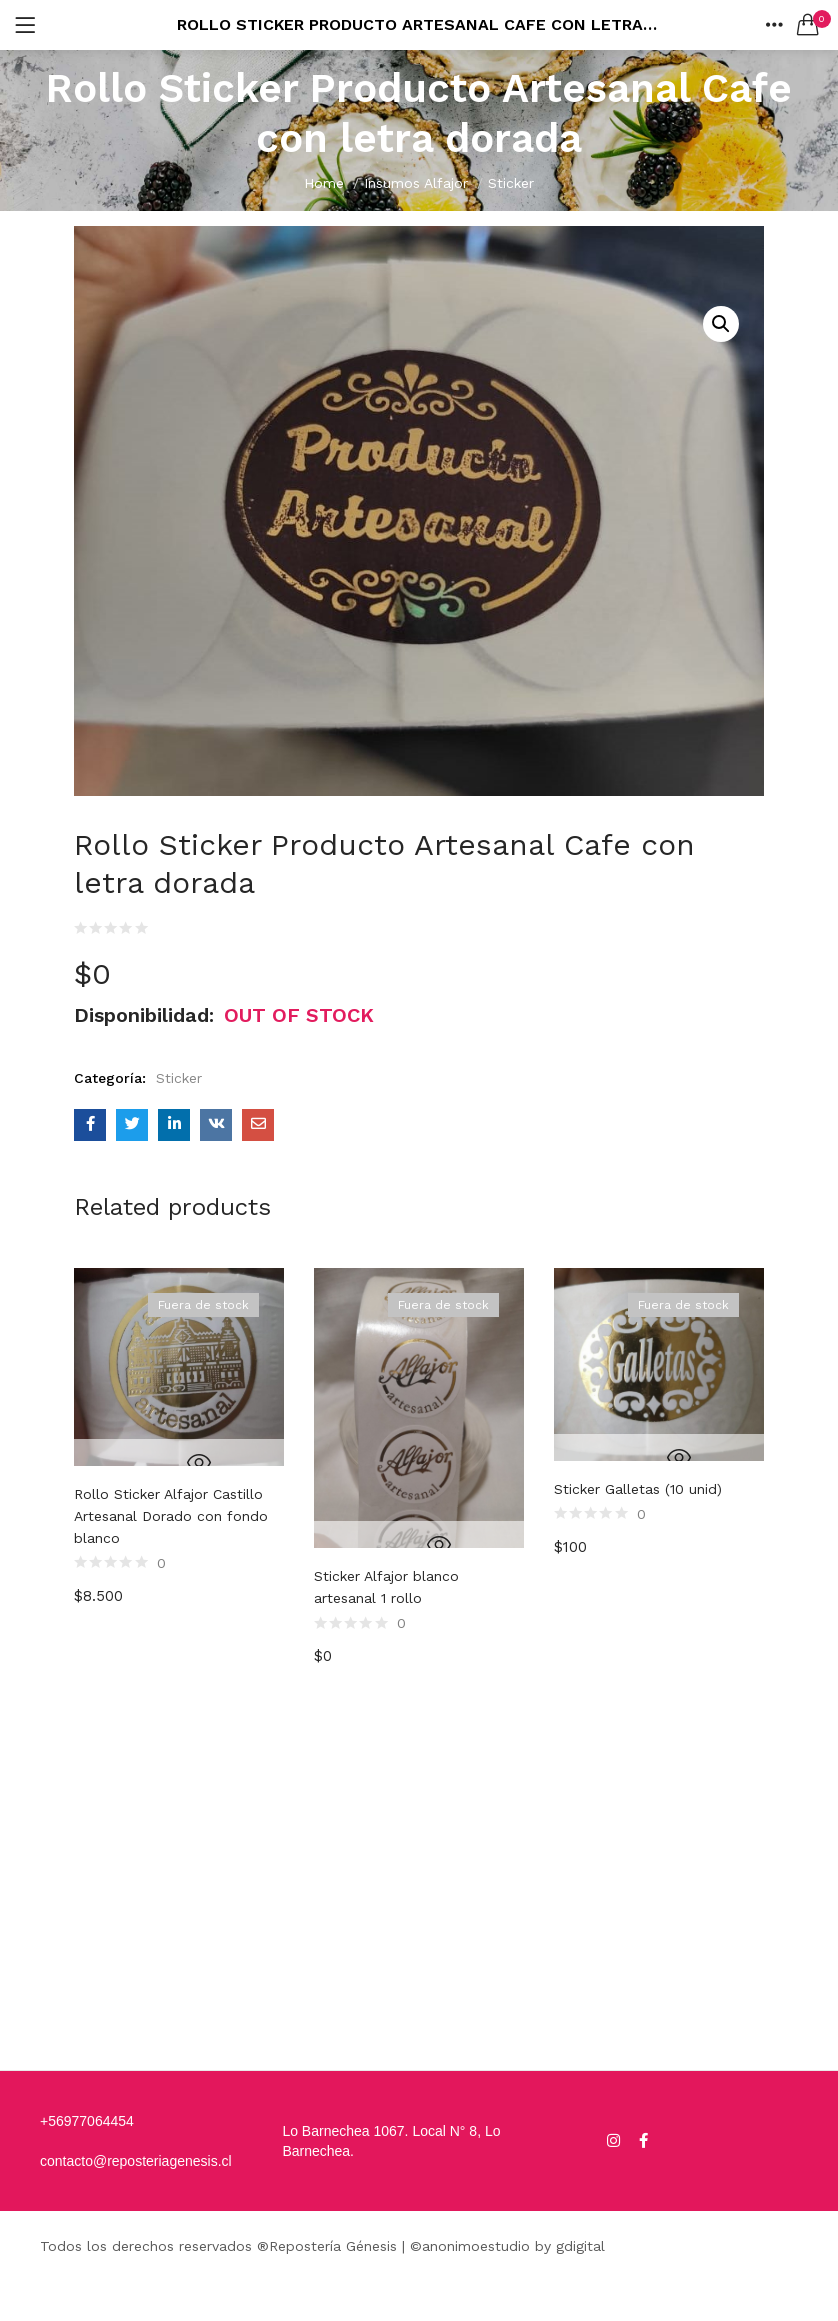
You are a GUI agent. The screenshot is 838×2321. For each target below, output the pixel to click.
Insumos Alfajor (416, 183)
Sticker (511, 183)
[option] (179, 1633)
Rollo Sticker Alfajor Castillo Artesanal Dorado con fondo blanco (171, 1516)
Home (324, 183)
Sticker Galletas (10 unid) (638, 1489)
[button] (808, 25)
